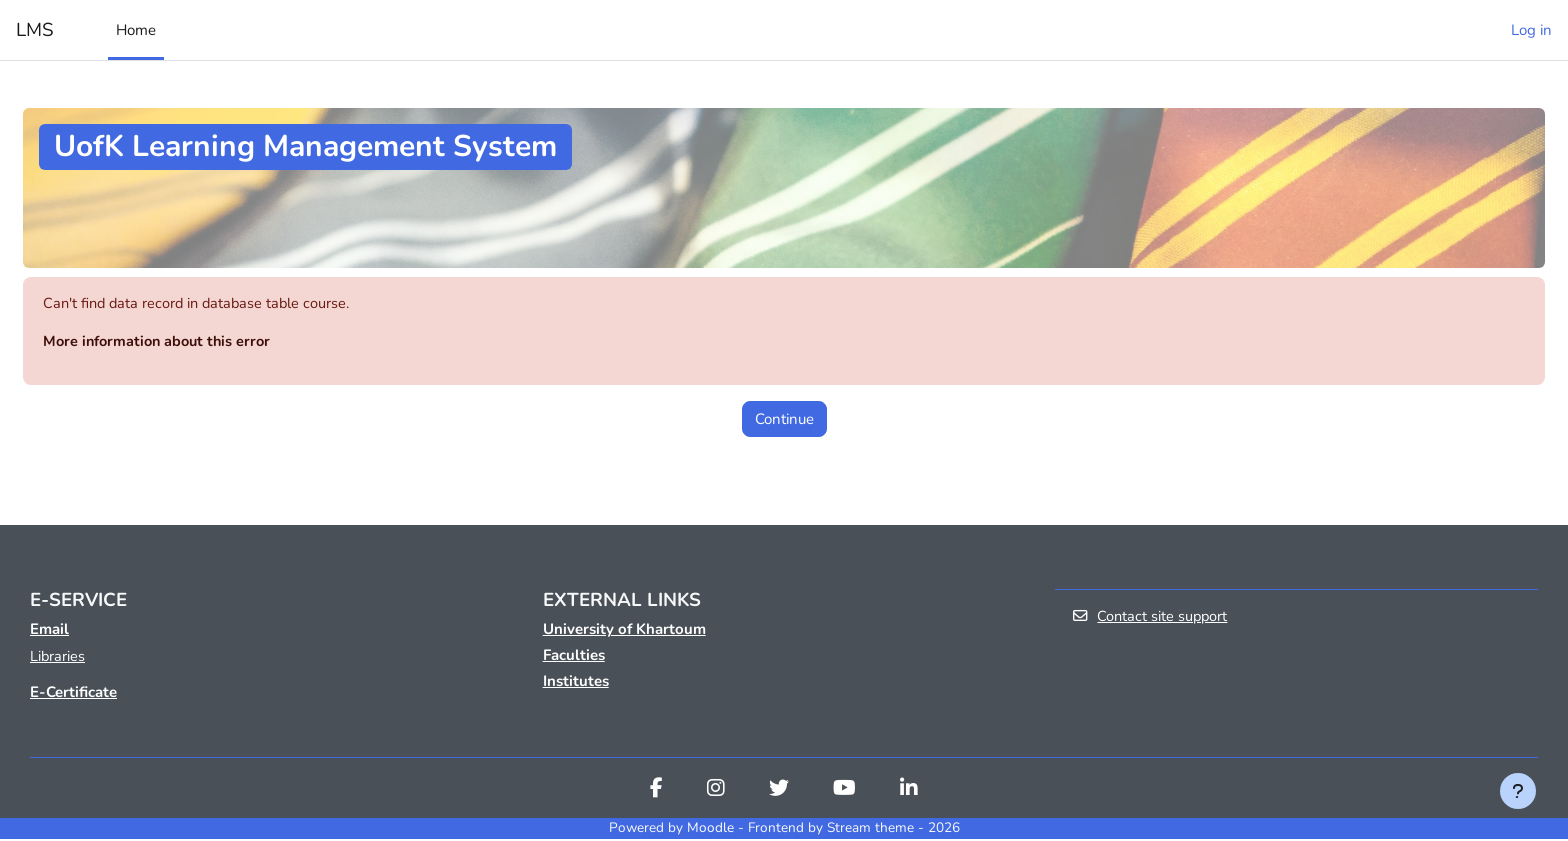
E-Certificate (73, 695)
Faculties (574, 656)
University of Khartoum (624, 630)
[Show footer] (1518, 791)
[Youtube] (844, 793)
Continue (784, 420)
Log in (1531, 30)
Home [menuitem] (136, 30)
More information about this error (161, 343)
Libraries (58, 658)
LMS (35, 30)
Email (49, 630)
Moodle (710, 830)
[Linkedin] (909, 793)
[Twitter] (779, 793)
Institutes (576, 682)
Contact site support (1151, 619)
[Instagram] (716, 793)
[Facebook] (656, 793)
